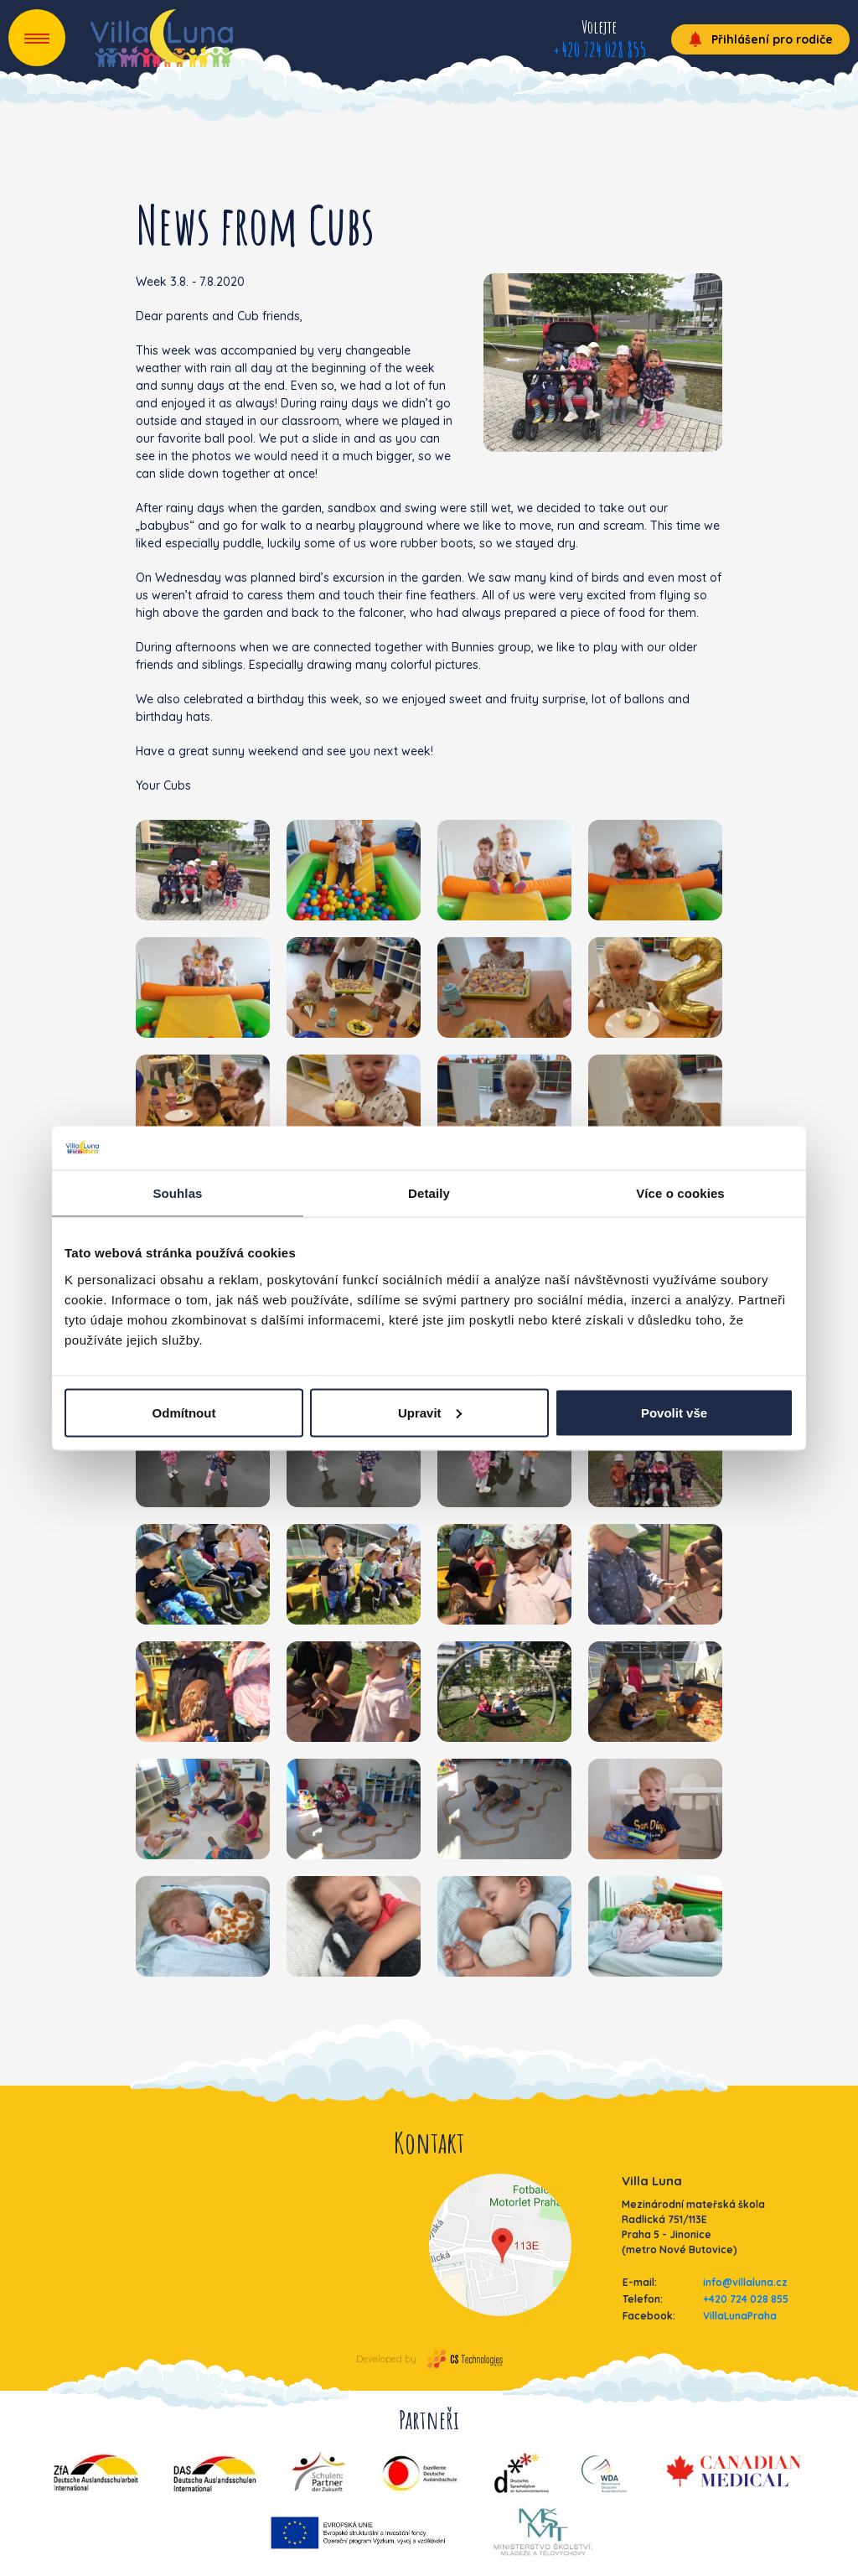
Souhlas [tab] (177, 1193)
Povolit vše (674, 1412)
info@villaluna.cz (745, 2282)
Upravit (430, 1412)
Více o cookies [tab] (680, 1193)
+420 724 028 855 (599, 49)
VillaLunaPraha (740, 2315)
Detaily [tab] (429, 1193)
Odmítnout (184, 1412)
